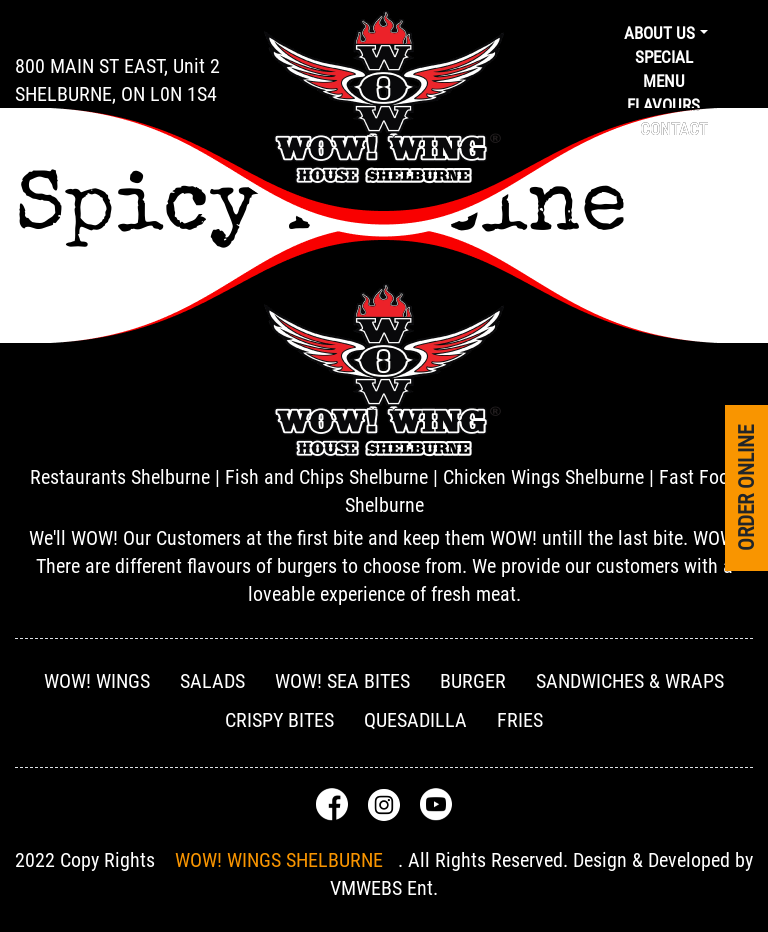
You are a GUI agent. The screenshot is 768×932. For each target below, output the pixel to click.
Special (664, 57)
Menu (664, 81)
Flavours (663, 105)
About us (659, 33)
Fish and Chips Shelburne (326, 477)
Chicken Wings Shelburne (543, 477)
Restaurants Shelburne (120, 477)
